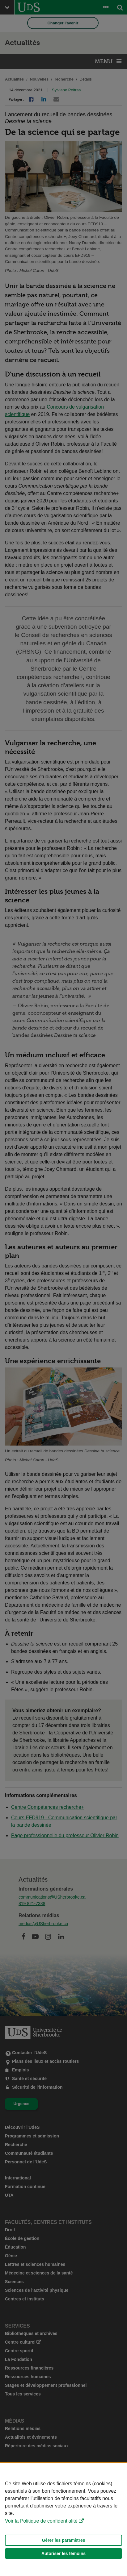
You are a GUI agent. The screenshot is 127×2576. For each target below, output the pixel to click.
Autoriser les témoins (63, 2553)
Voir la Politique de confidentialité (41, 2521)
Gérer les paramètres (63, 2540)
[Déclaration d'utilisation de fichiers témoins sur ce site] (63, 2519)
